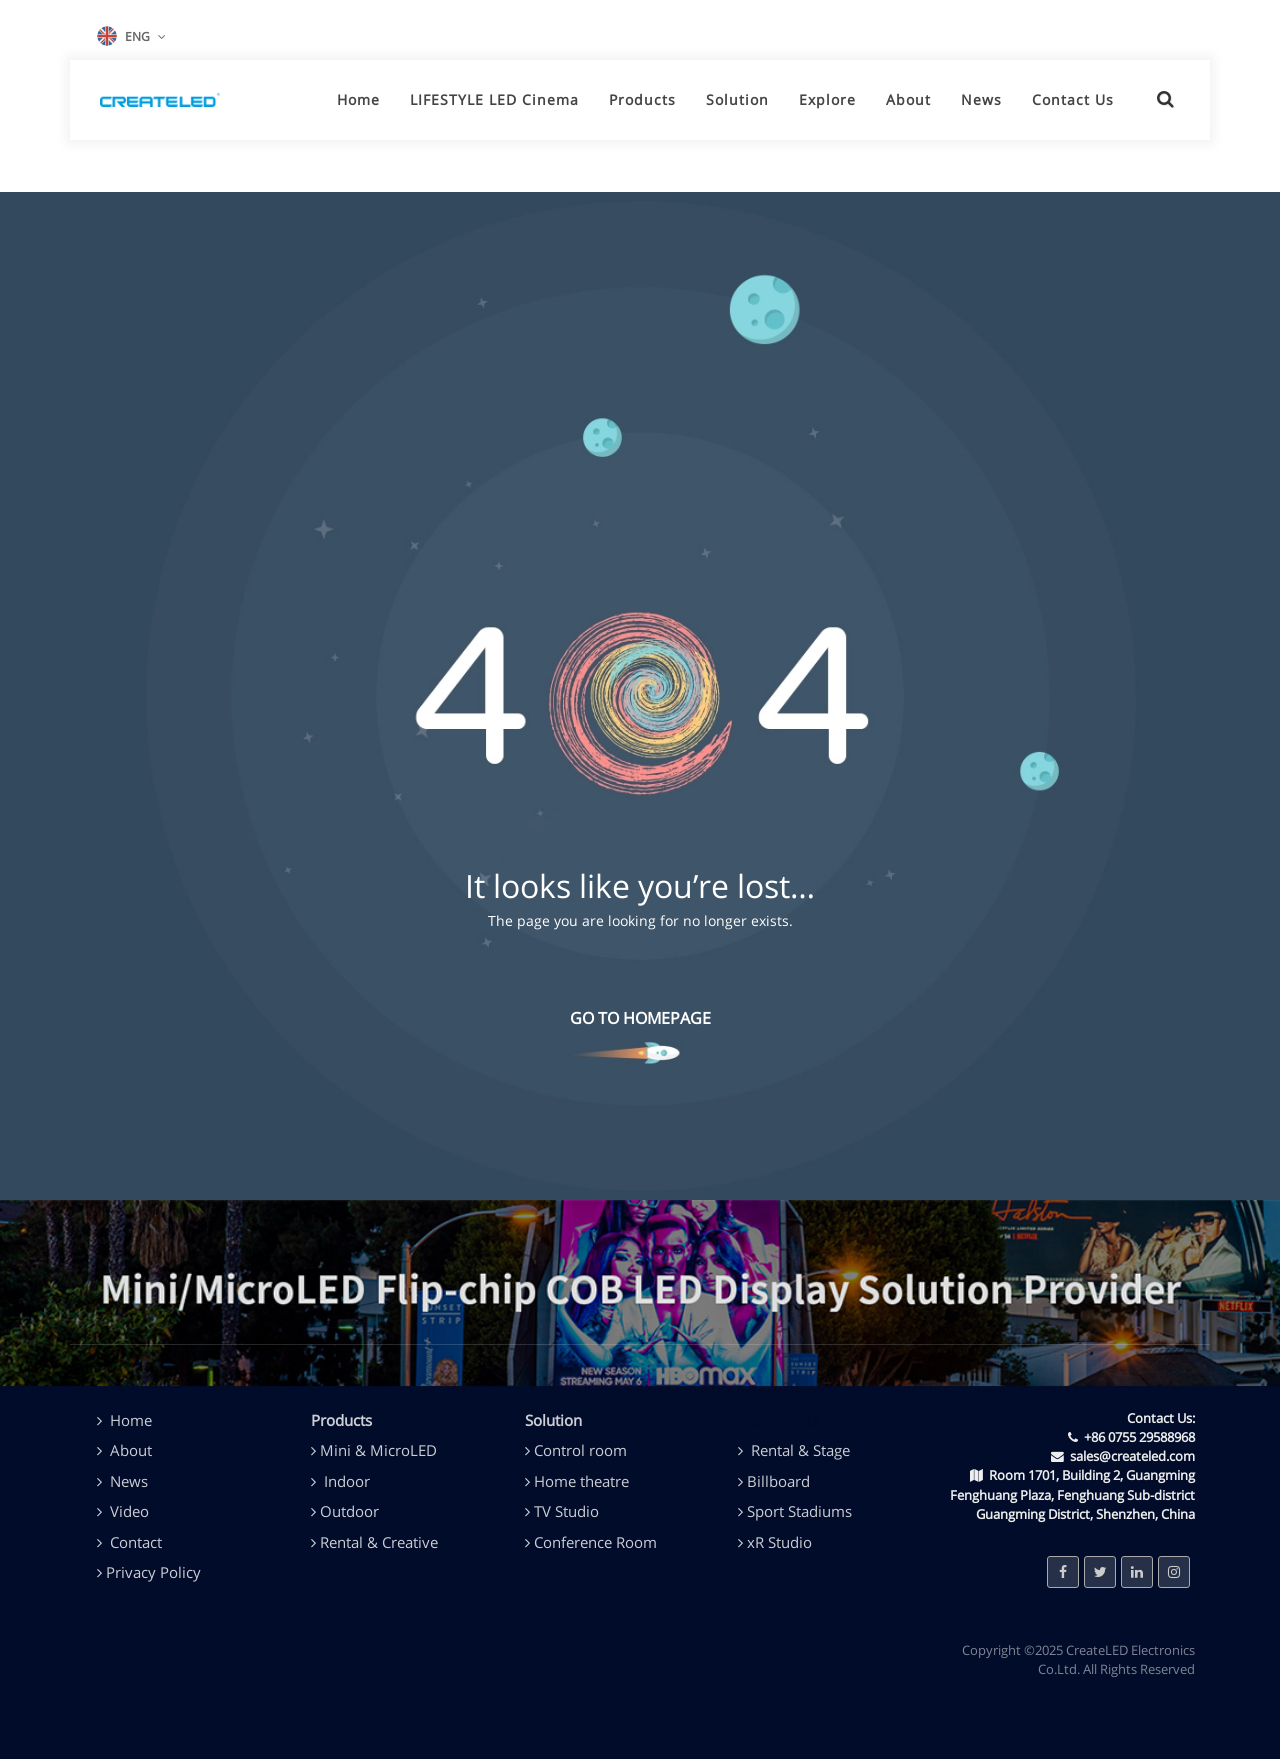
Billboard (778, 1481)
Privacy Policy (153, 1572)
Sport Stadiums (799, 1511)
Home (131, 1420)
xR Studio (779, 1542)
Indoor (347, 1481)
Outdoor (349, 1511)
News (129, 1481)
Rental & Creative (379, 1542)
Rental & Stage (800, 1450)
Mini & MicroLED (378, 1450)
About (124, 1450)
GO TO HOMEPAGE (640, 1018)
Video (129, 1511)
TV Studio (566, 1511)
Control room (580, 1450)
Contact (136, 1542)
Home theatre (581, 1481)
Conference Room (595, 1542)
